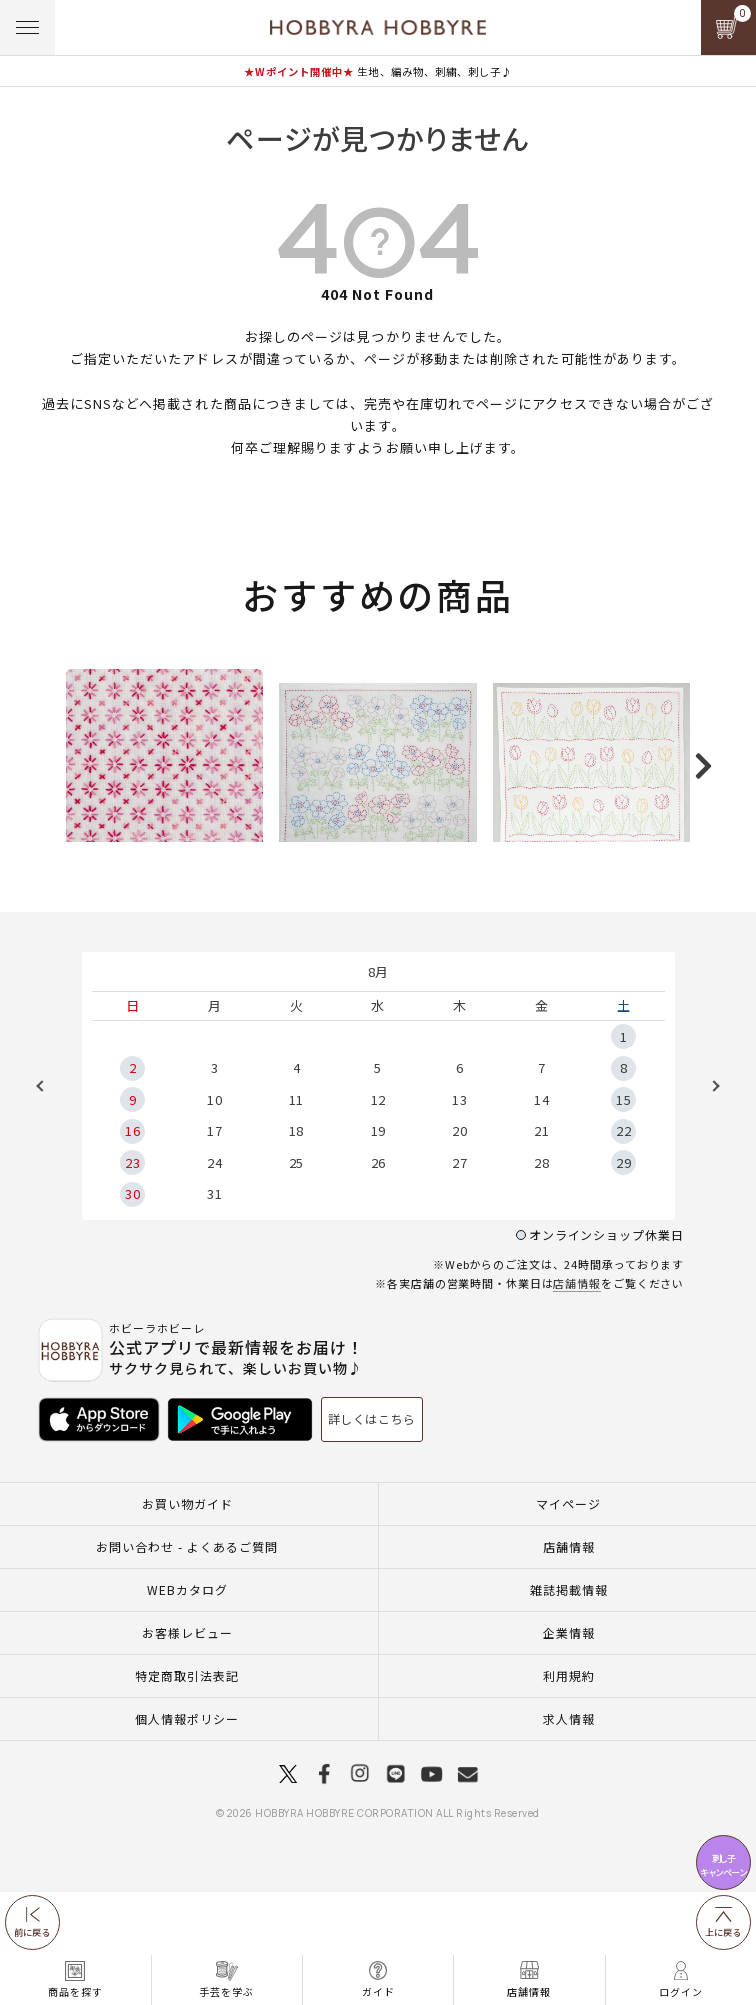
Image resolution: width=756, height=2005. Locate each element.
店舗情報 (577, 1396)
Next (709, 1199)
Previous (47, 1199)
